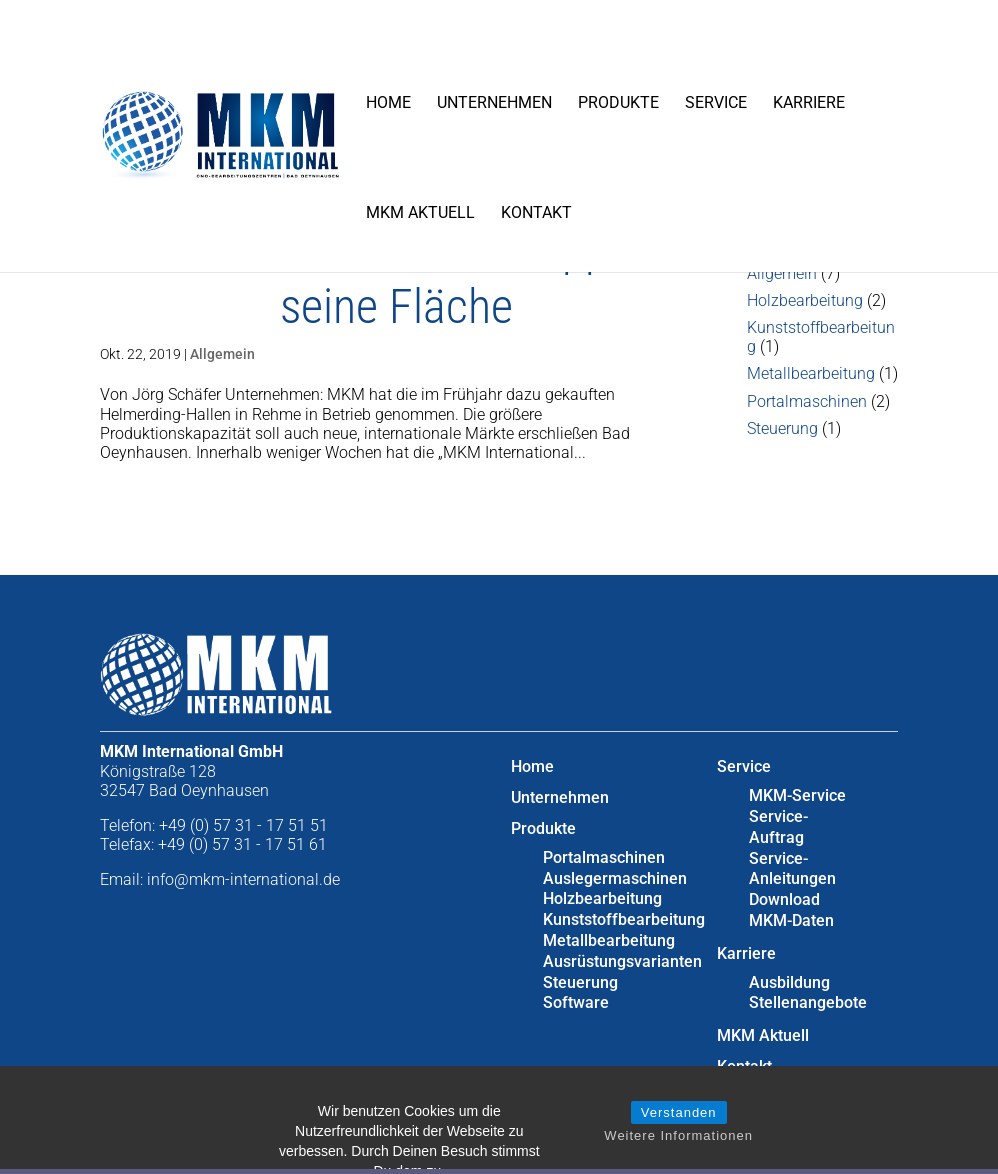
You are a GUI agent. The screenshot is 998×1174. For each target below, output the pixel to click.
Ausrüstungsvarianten (622, 961)
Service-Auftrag (778, 827)
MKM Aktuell (420, 212)
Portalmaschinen (807, 401)
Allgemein (222, 354)
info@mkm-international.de (243, 879)
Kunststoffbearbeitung (624, 919)
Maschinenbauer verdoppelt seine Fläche (396, 277)
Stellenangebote (808, 1002)
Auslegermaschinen (615, 878)
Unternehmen (494, 102)
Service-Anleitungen (792, 869)
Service (716, 102)
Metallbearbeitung (811, 373)
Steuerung (782, 428)
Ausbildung (789, 982)
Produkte (618, 102)
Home (388, 102)
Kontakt (536, 212)
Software (576, 1002)
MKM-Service (797, 795)
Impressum (758, 1097)
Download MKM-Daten (791, 910)
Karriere (809, 102)
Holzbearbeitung (805, 300)
